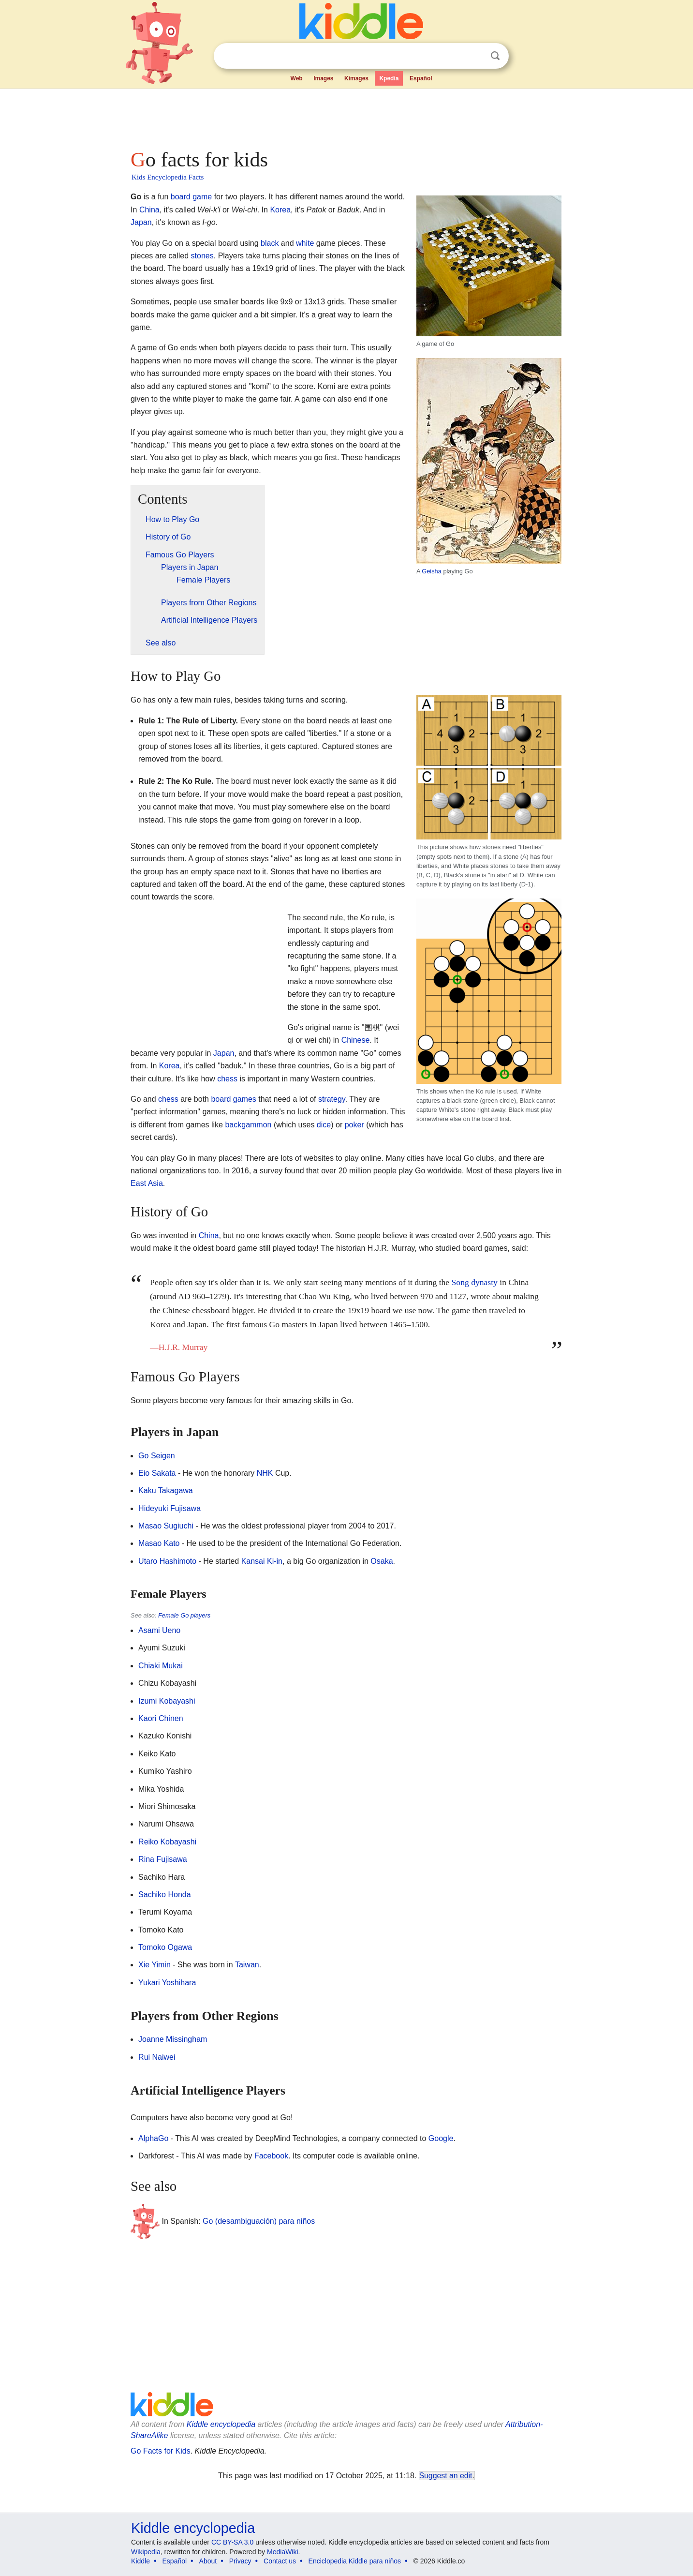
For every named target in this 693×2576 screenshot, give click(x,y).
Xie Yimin (154, 1965)
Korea (280, 210)
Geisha (432, 571)
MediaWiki (282, 2552)
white (305, 243)
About (208, 2561)
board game (191, 197)
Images (323, 78)
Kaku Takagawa (165, 1490)
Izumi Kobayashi (166, 1701)
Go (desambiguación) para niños (259, 2221)
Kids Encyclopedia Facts (168, 177)
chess (227, 1079)
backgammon (248, 1125)
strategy (331, 1099)
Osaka (381, 1561)
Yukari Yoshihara (167, 1982)
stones (202, 256)
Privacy (240, 2561)
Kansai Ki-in (261, 1561)
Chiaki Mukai (160, 1666)
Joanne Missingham (172, 2039)
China (149, 210)
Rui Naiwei (156, 2057)
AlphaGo (153, 2138)
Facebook (271, 2156)
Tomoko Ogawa (165, 1947)
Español (421, 78)
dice (324, 1125)
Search (495, 56)
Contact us (280, 2561)
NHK (265, 1473)
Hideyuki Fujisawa (169, 1508)
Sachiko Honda (164, 1894)
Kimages (356, 78)
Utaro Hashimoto (167, 1561)
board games (233, 1099)
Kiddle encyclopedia (221, 2424)
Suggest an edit (445, 2475)
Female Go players (184, 1615)
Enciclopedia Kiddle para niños (355, 2561)
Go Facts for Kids (161, 2451)
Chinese (355, 1040)
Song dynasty (475, 1282)
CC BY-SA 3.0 (232, 2542)
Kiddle (140, 2561)
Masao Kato (158, 1543)
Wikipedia (146, 2552)
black (270, 243)
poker (354, 1125)
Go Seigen (156, 1456)
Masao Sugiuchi (165, 1526)
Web (297, 78)
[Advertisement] (346, 116)
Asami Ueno (159, 1630)
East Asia (147, 1183)
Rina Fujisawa (162, 1859)
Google (441, 2138)
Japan (141, 222)
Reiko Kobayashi (167, 1842)
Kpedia (388, 78)
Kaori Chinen (160, 1718)
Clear (475, 56)
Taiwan (247, 1965)
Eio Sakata (157, 1473)
